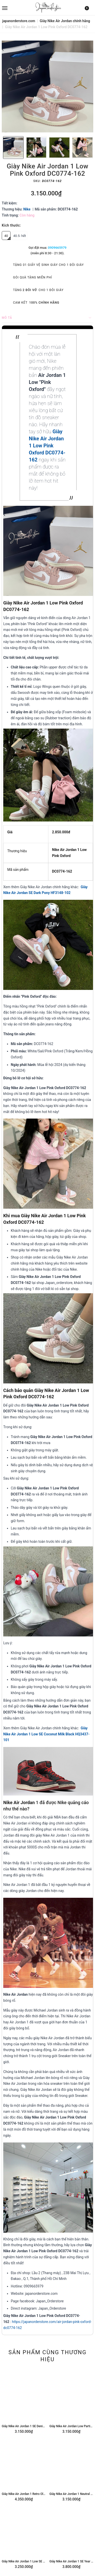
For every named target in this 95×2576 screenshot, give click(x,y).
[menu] (17, 7)
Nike (27, 209)
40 (7, 237)
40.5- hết (19, 236)
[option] (47, 86)
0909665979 (57, 247)
